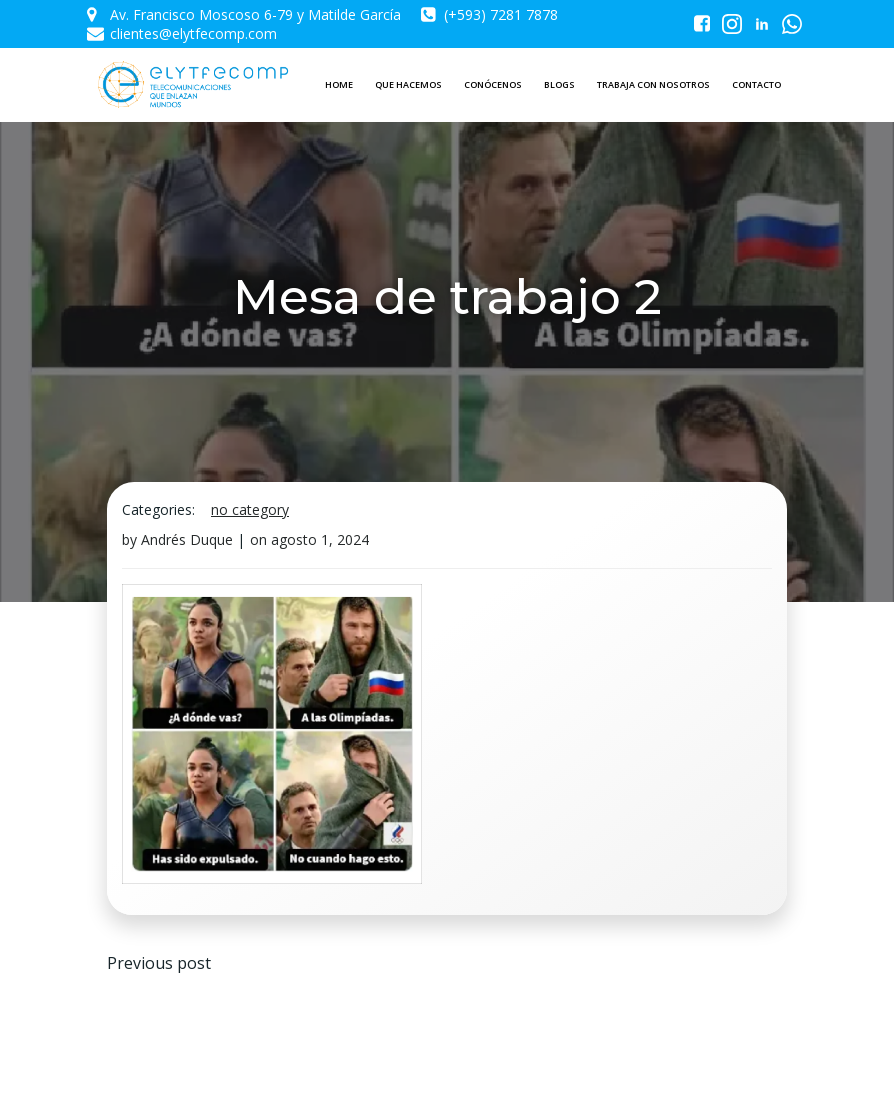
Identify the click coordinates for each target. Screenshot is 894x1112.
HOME (339, 84)
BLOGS (559, 84)
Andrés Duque (187, 539)
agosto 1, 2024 (320, 539)
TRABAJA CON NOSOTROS (653, 84)
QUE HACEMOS (408, 84)
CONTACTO (756, 84)
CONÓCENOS (493, 84)
